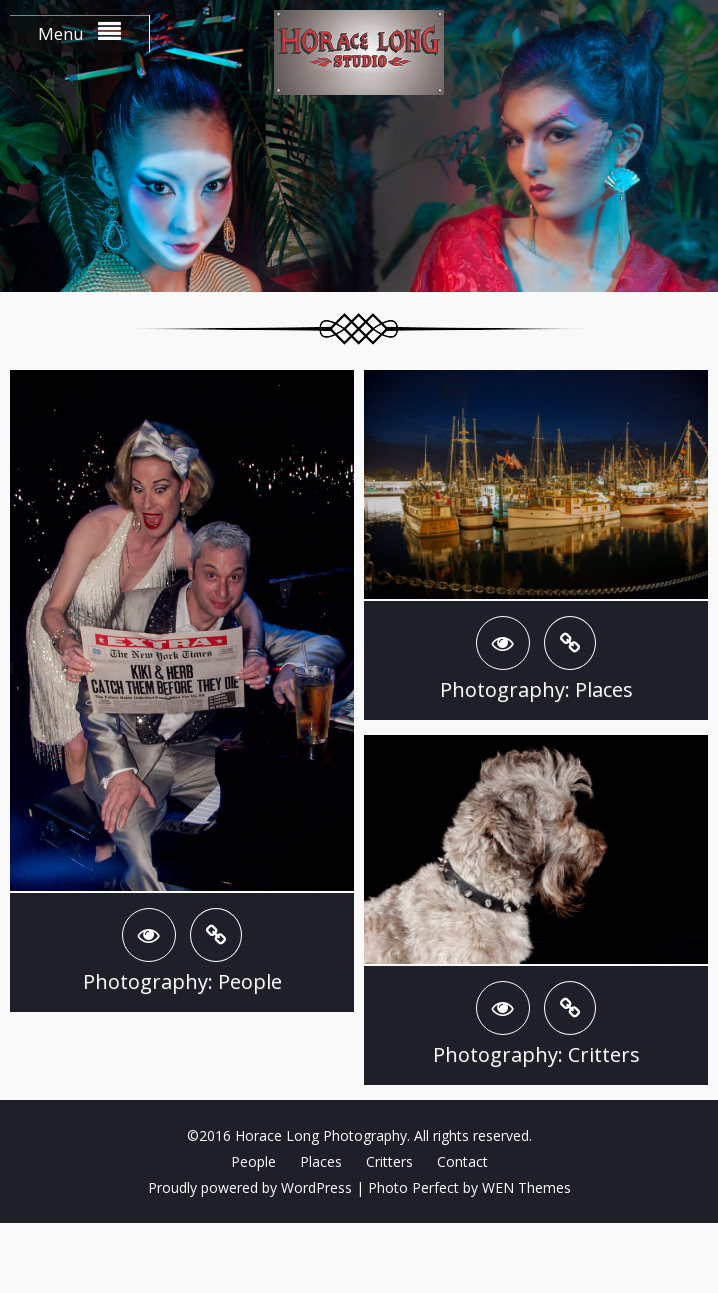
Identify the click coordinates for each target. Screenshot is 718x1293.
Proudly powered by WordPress (250, 1187)
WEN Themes (526, 1187)
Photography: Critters (536, 1054)
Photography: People (182, 981)
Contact (462, 1161)
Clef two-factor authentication (359, 1258)
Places (321, 1161)
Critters (389, 1161)
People (253, 1161)
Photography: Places (536, 689)
